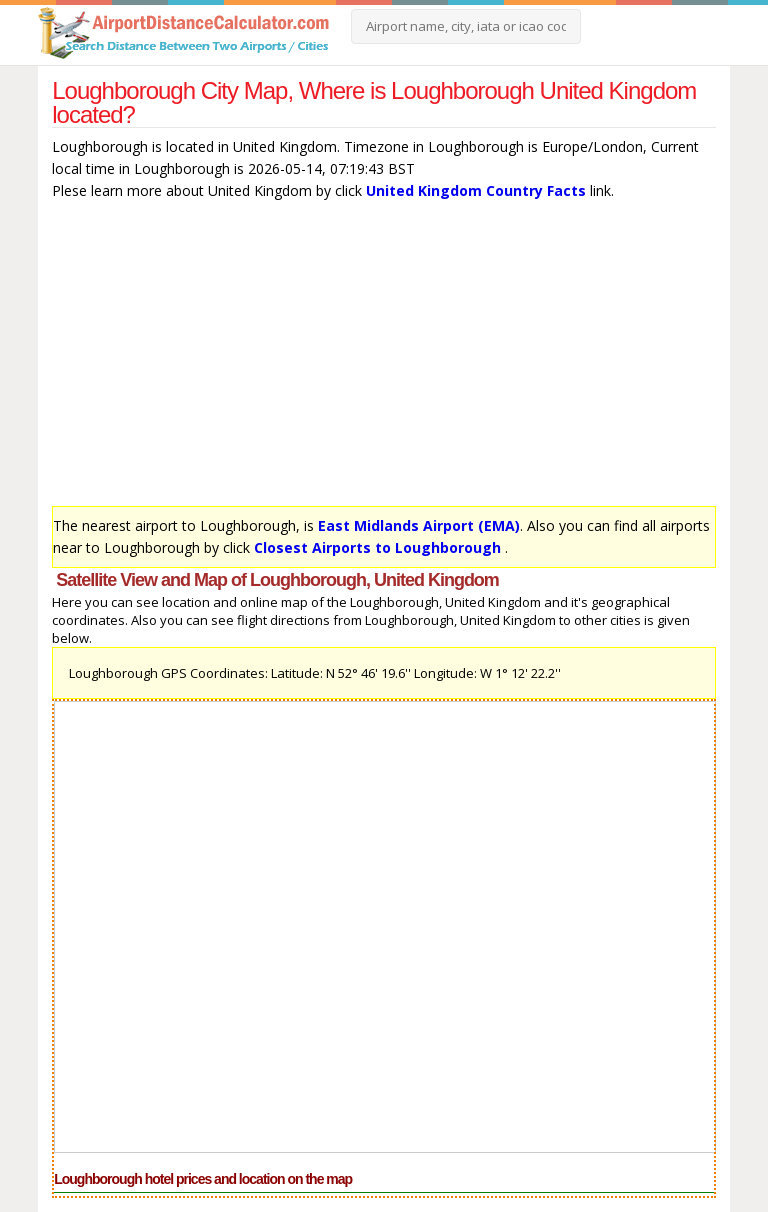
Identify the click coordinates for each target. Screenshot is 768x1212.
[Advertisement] (384, 358)
